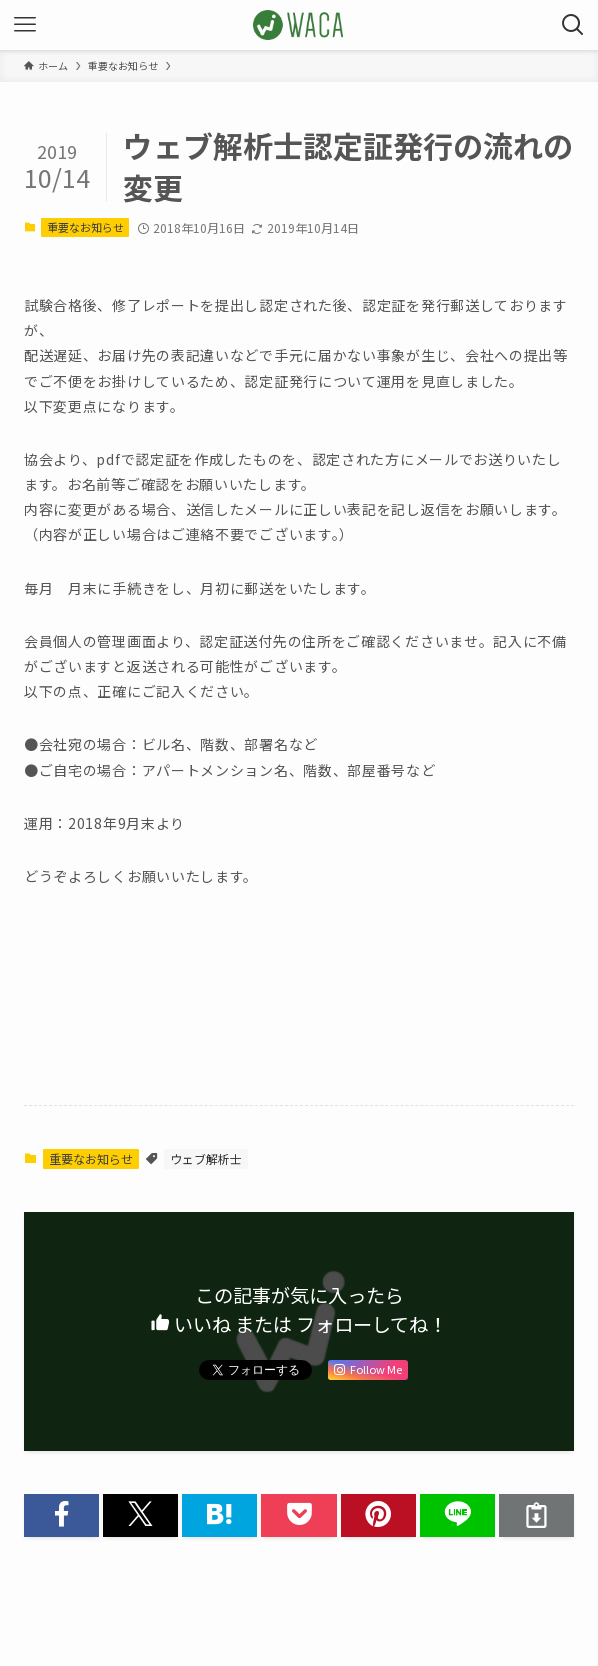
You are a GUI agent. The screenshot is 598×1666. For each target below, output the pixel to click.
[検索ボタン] (573, 25)
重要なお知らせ (85, 227)
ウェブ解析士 (206, 1158)
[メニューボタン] (25, 25)
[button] (61, 1515)
